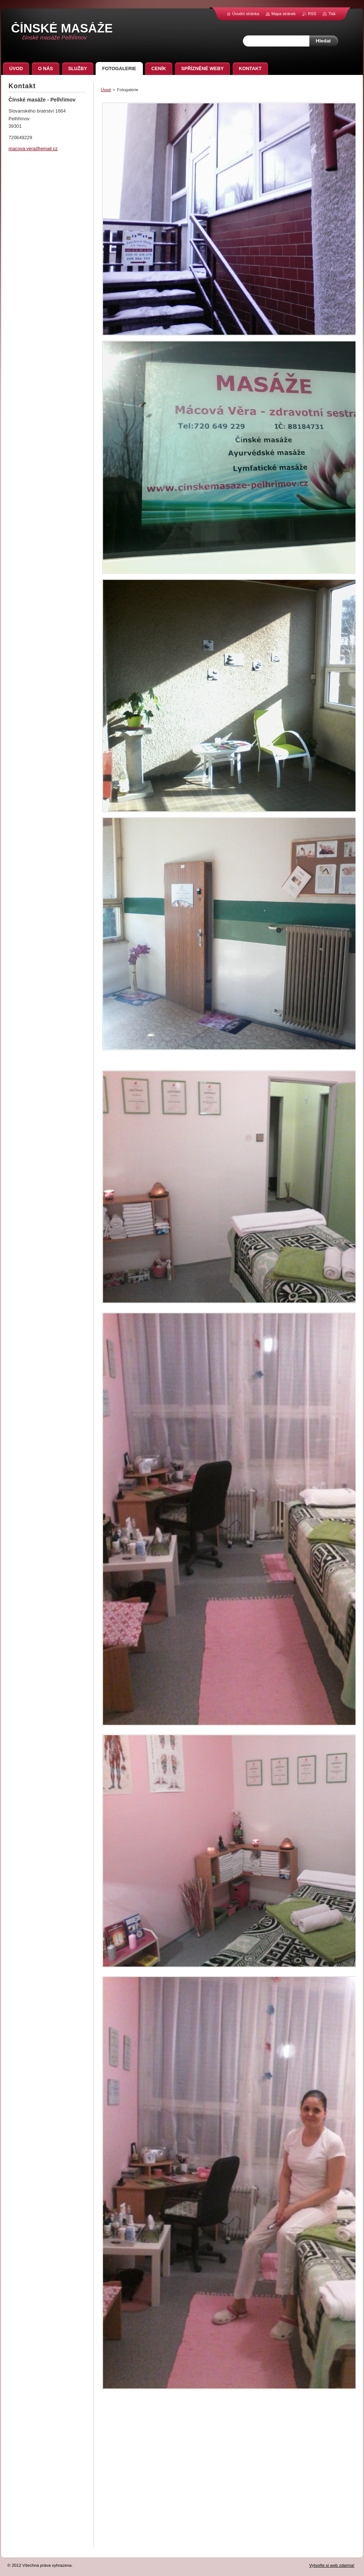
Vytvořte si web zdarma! (331, 2565)
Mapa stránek (283, 13)
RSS (312, 13)
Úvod (106, 89)
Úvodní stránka (245, 13)
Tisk (332, 13)
